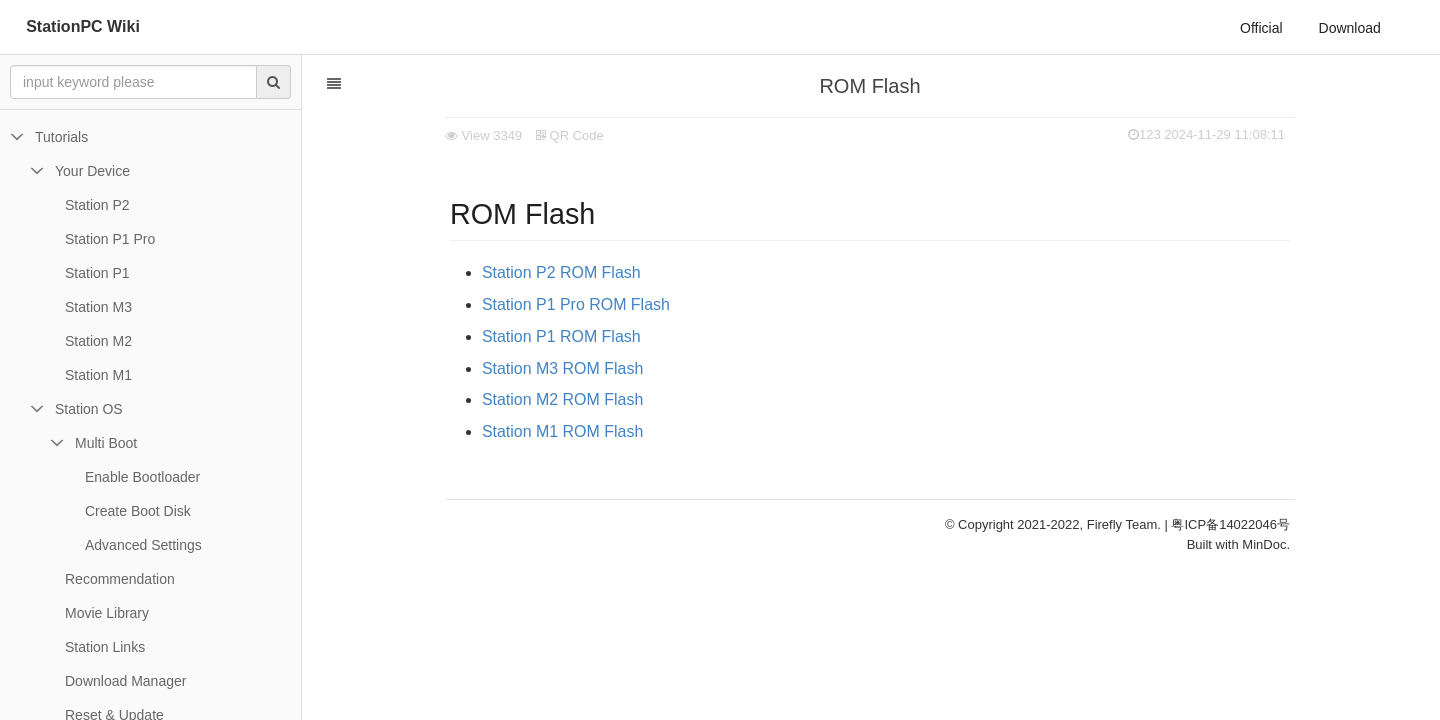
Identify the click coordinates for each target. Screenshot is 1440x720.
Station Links (105, 647)
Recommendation (120, 579)
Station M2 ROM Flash (562, 399)
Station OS (89, 409)
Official (1261, 28)
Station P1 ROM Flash (561, 336)
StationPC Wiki (83, 26)
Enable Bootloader (142, 477)
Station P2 (97, 205)
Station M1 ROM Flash (562, 431)
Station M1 (98, 375)
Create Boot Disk (138, 511)
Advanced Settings (143, 545)
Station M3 (98, 307)
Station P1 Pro (110, 239)
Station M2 (98, 341)
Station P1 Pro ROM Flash (576, 304)
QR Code (570, 135)
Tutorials (61, 137)
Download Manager (125, 681)
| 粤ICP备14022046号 (1228, 524)
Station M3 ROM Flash (562, 368)
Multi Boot (106, 443)
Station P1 (97, 273)
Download (1350, 28)
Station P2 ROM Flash (561, 272)
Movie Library (107, 613)
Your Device (92, 171)
